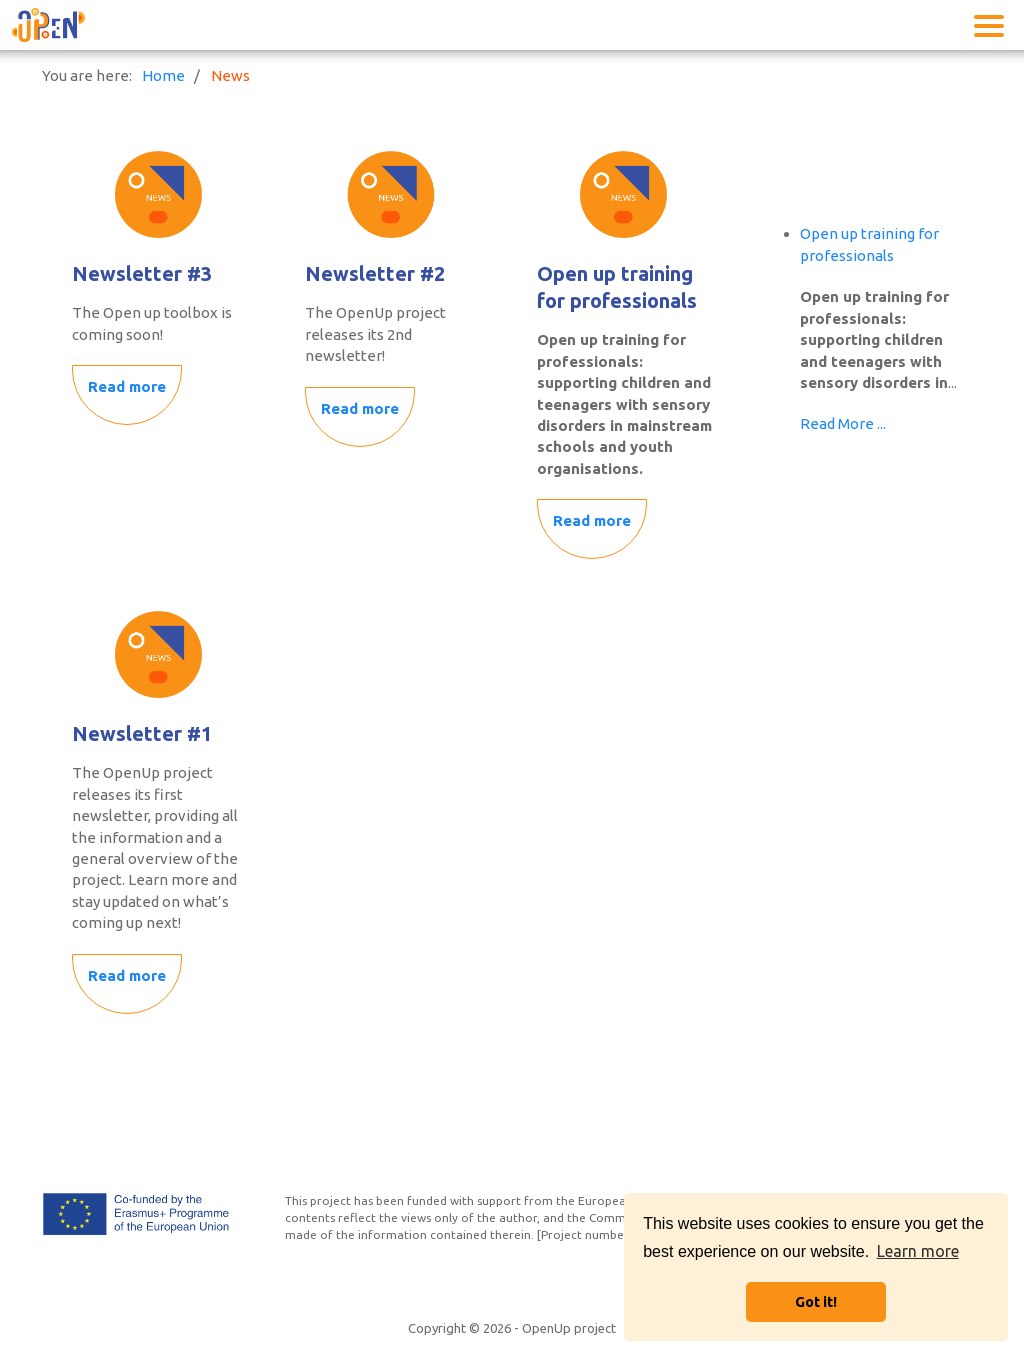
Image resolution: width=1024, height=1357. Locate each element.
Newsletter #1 (142, 733)
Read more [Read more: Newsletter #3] (127, 386)
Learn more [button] (918, 1251)
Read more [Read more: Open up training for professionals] (592, 520)
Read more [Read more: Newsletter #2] (360, 408)
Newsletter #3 (142, 273)
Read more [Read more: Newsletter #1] (127, 975)
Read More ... (843, 423)
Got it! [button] (816, 1302)
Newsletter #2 (375, 273)
